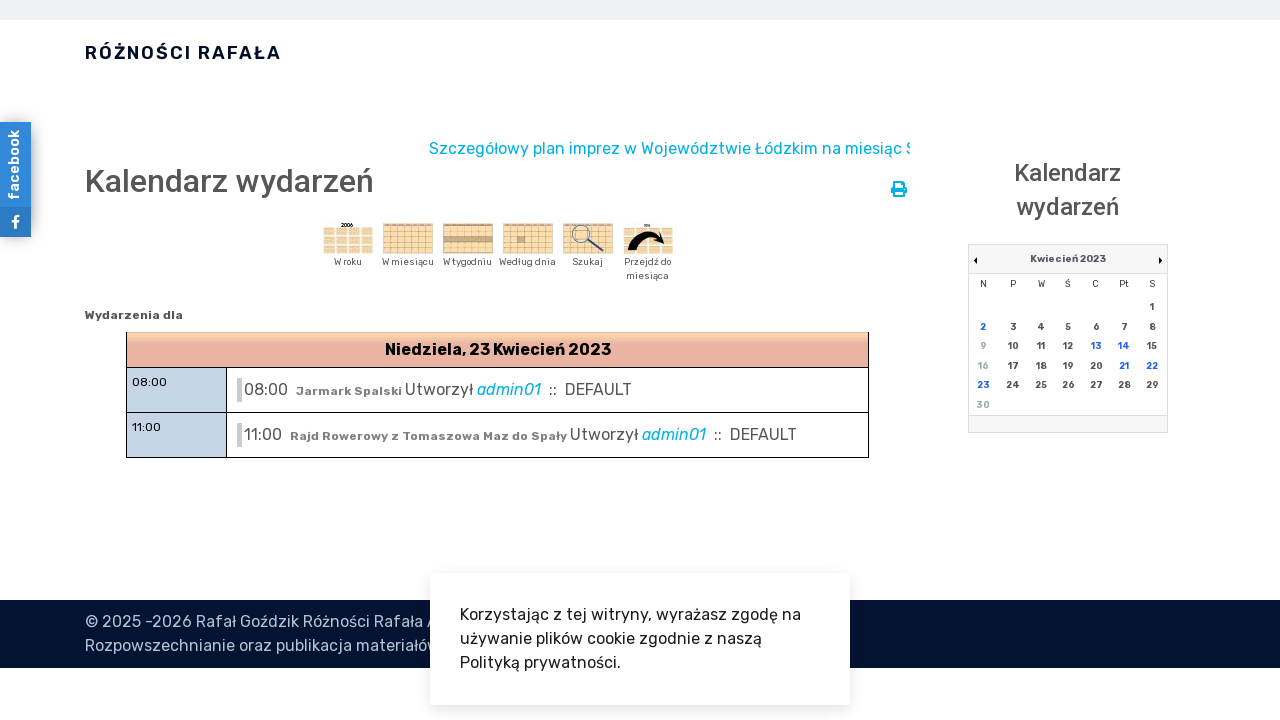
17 (1013, 366)
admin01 (509, 389)
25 (1041, 385)
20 (1096, 366)
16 (983, 366)
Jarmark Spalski (350, 391)
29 (1152, 385)
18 (1041, 366)
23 (983, 385)
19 (1068, 366)
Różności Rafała (183, 53)
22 (1152, 366)
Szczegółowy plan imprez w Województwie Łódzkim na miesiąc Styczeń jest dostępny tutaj (790, 148)
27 (1096, 385)
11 (1041, 346)
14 (1124, 346)
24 (1013, 385)
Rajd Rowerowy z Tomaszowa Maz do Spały (430, 436)
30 (983, 405)
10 (1013, 346)
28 (1124, 385)
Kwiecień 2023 (1068, 259)
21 (1124, 366)
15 (1152, 346)
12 (1068, 346)
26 (1068, 385)
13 (1096, 346)
